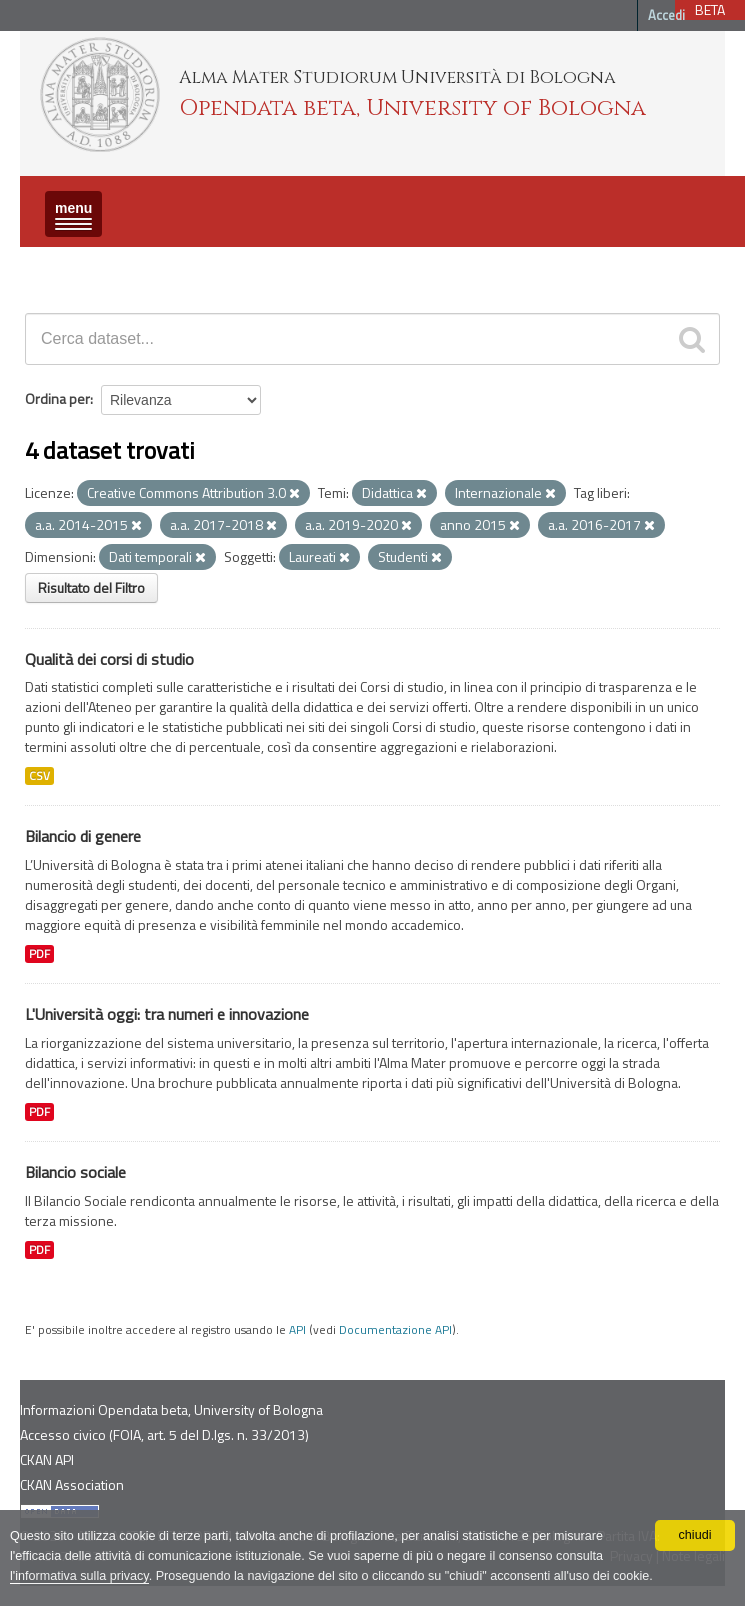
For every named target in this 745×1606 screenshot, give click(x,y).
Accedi (666, 15)
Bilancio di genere (83, 836)
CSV (39, 776)
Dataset (55, 264)
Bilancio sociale (75, 1172)
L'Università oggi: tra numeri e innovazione (167, 1014)
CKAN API (47, 1459)
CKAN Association (72, 1484)
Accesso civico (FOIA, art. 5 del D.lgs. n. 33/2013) (164, 1434)
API (297, 1330)
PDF (39, 954)
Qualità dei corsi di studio (109, 659)
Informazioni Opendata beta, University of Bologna (171, 1409)
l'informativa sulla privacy (79, 1576)
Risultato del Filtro (91, 587)
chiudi (695, 1535)
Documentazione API (395, 1330)
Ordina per (57, 398)
